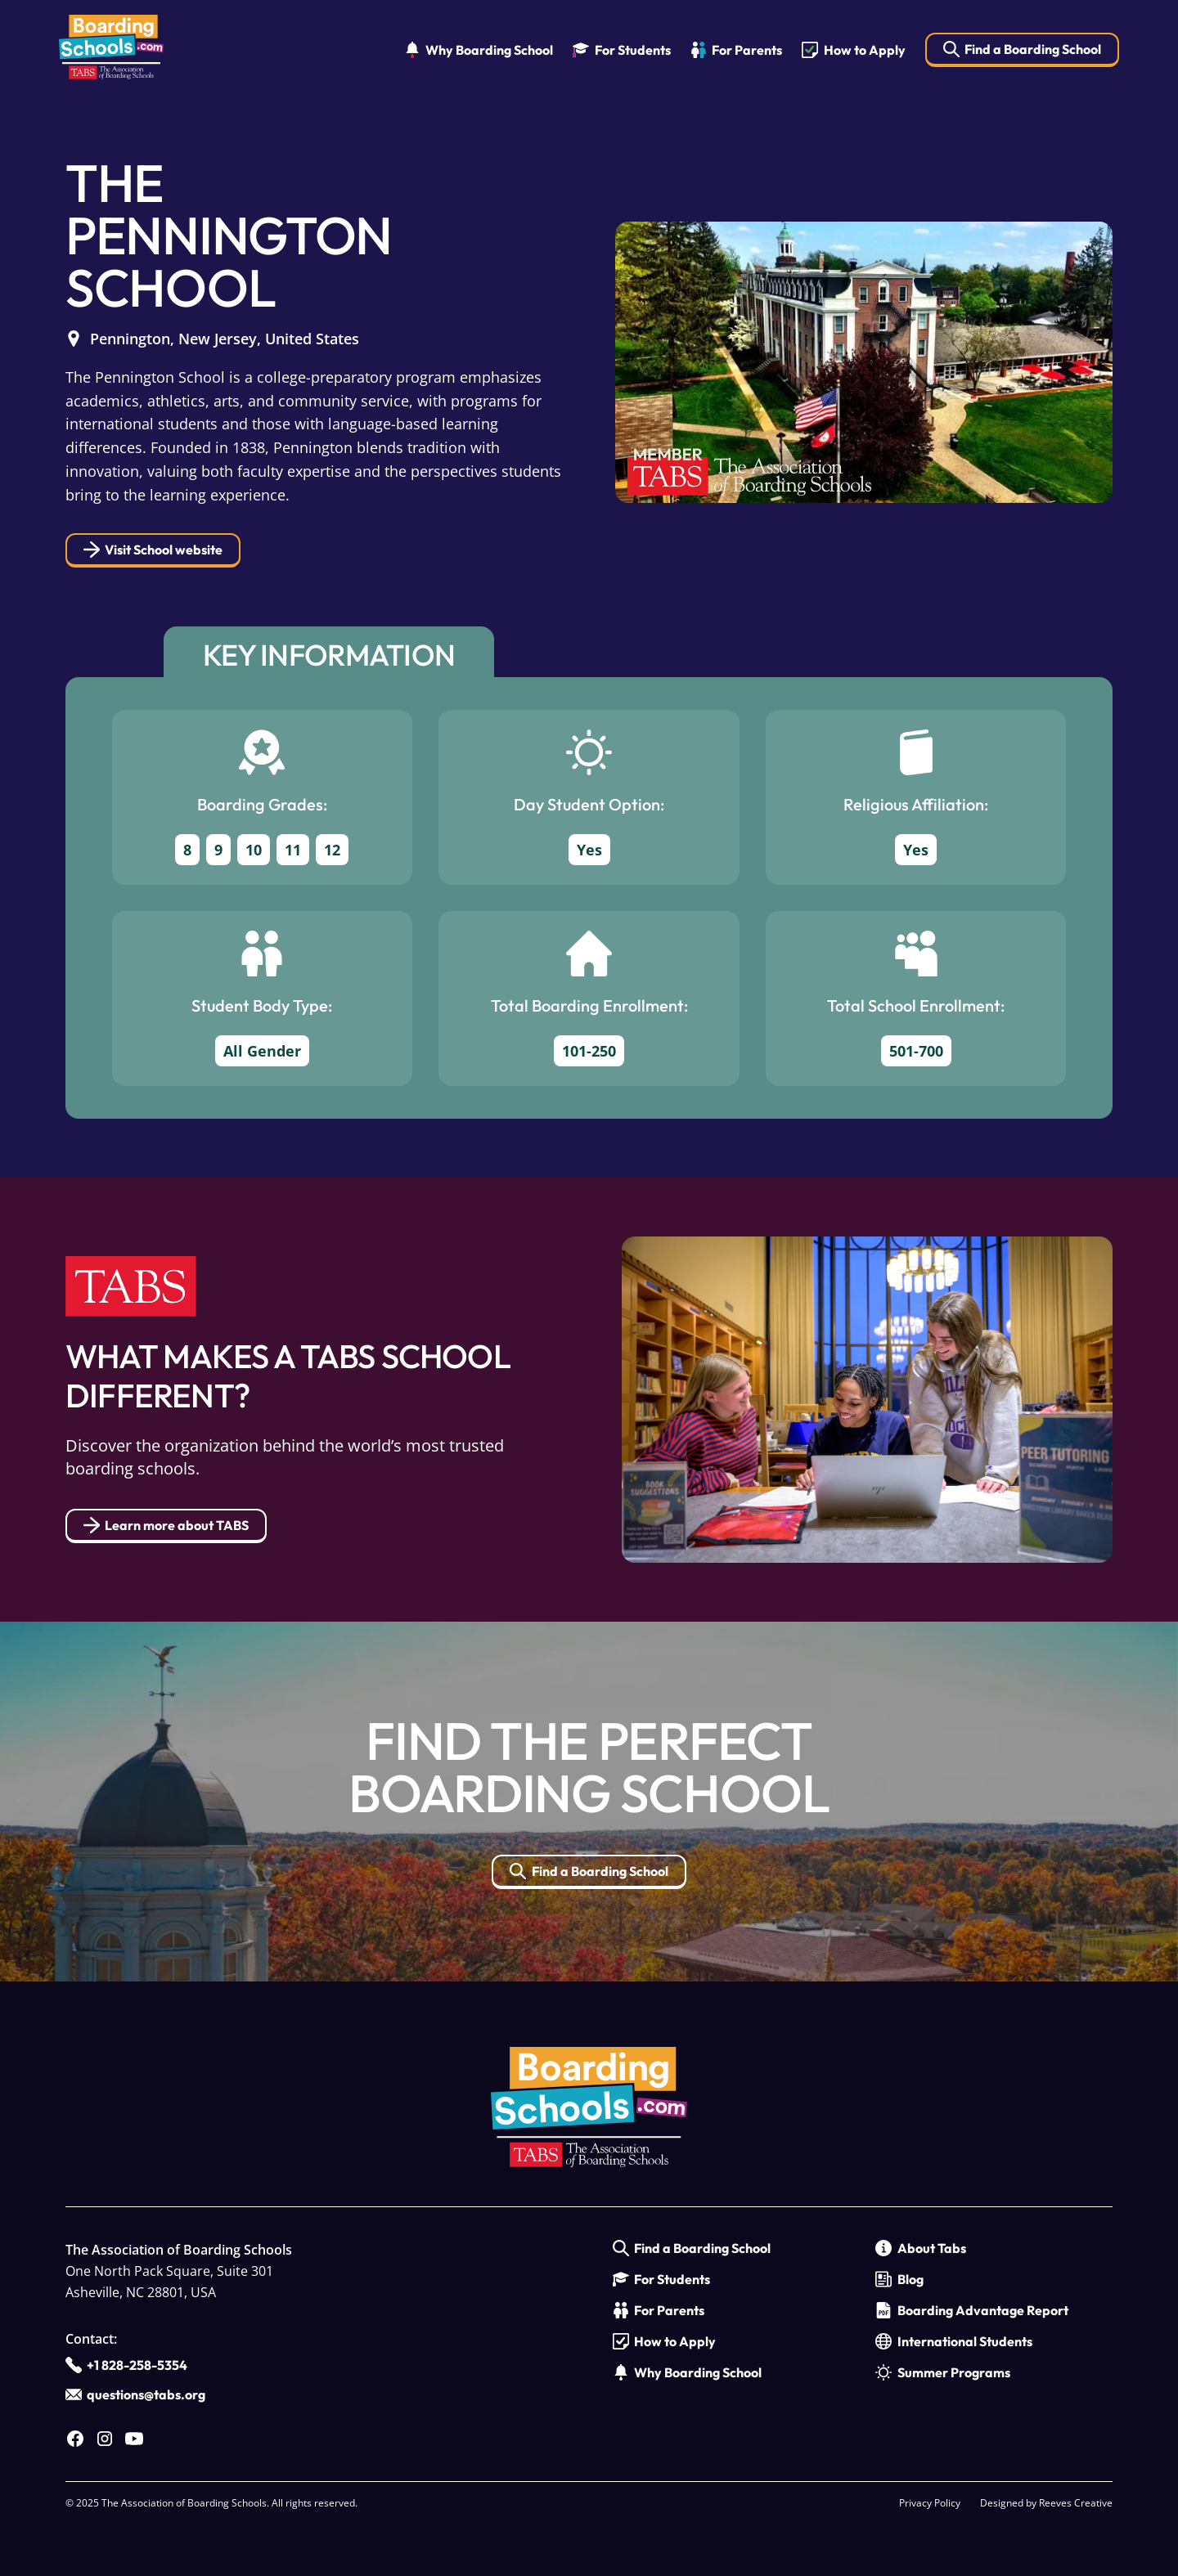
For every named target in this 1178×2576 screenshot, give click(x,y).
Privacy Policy (929, 2503)
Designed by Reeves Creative (1046, 2503)
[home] (111, 50)
